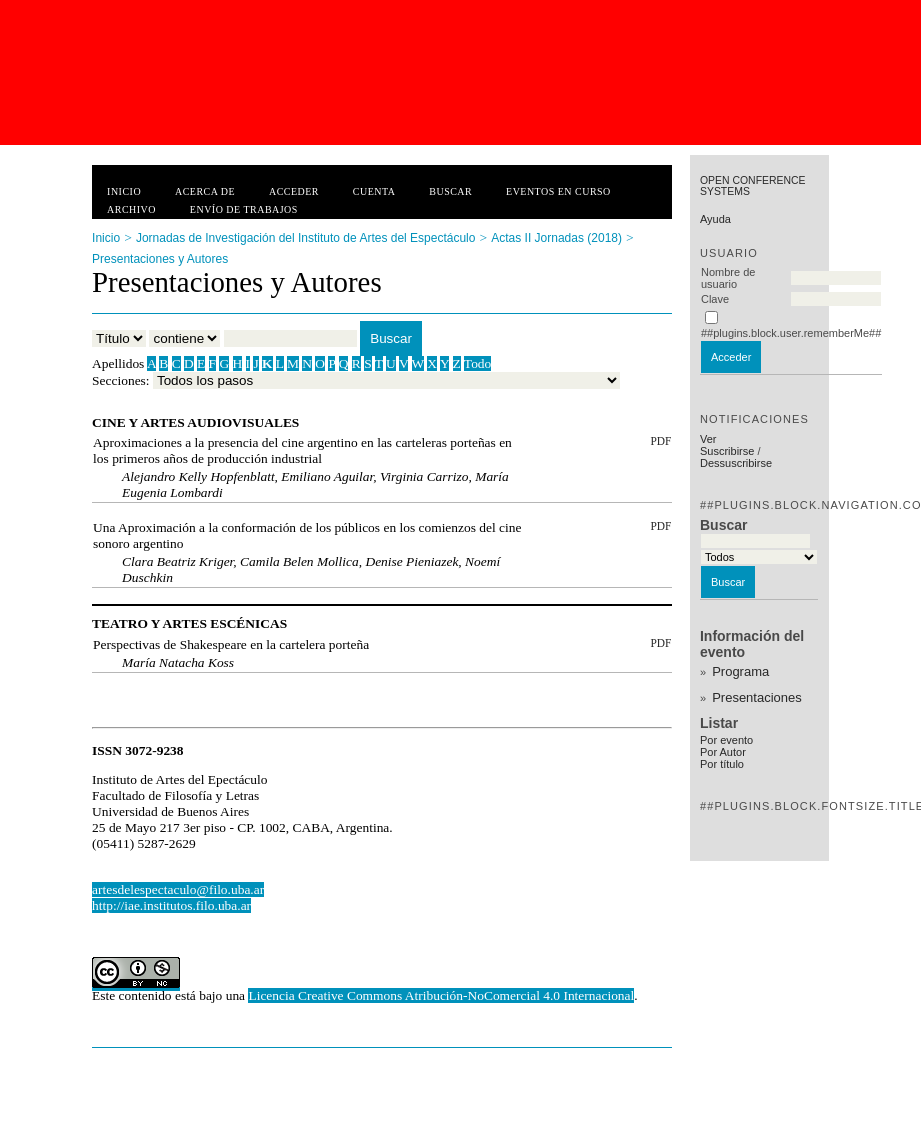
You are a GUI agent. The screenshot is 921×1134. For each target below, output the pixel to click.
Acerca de (205, 191)
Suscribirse (727, 451)
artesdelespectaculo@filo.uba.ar (178, 889)
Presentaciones (757, 697)
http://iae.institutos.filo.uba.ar (171, 905)
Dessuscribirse (736, 463)
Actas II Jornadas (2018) (556, 238)
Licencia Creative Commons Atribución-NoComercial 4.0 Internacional (441, 995)
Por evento (726, 740)
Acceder (294, 191)
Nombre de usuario (728, 278)
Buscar (450, 191)
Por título (722, 764)
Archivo (131, 209)
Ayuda (715, 219)
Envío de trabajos (244, 209)
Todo (477, 363)
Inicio (124, 191)
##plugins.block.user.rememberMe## (791, 333)
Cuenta (374, 191)
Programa (740, 671)
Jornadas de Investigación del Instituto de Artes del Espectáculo (306, 238)
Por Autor (723, 752)
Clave (715, 299)
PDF (660, 441)
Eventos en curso (558, 191)
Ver (708, 439)
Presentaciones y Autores (160, 259)
